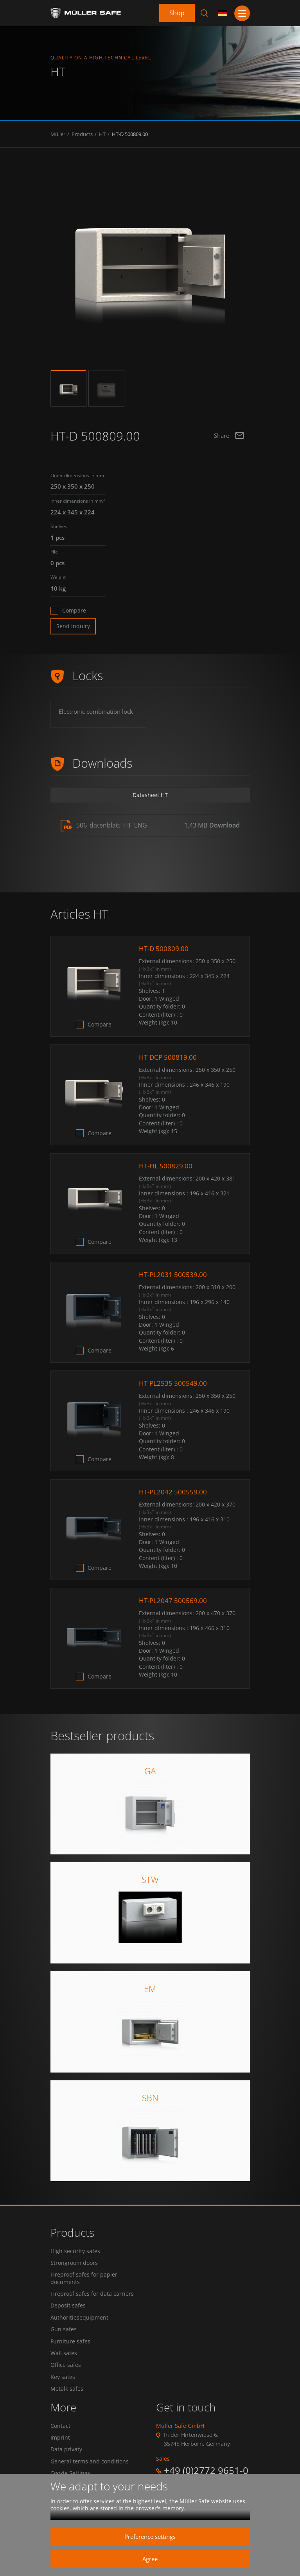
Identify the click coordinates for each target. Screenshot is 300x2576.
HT (102, 134)
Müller (57, 134)
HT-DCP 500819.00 (169, 1057)
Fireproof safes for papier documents (83, 2280)
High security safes (75, 2251)
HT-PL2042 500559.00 (174, 1492)
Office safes (65, 2374)
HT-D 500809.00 (130, 134)
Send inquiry (73, 626)
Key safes (62, 2387)
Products (82, 134)
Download (224, 825)
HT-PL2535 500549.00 (174, 1383)
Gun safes (63, 2336)
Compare (74, 610)
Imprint (60, 2450)
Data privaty (66, 2463)
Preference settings (150, 2536)
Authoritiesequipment (79, 2323)
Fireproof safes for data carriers (92, 2296)
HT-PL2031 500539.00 (174, 1274)
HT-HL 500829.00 (166, 1166)
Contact (60, 2437)
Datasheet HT (150, 795)
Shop (177, 13)
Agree (150, 2559)
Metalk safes (66, 2400)
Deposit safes (68, 2310)
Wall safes (63, 2361)
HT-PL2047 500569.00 (174, 1600)
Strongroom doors (74, 2264)
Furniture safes (70, 2348)
